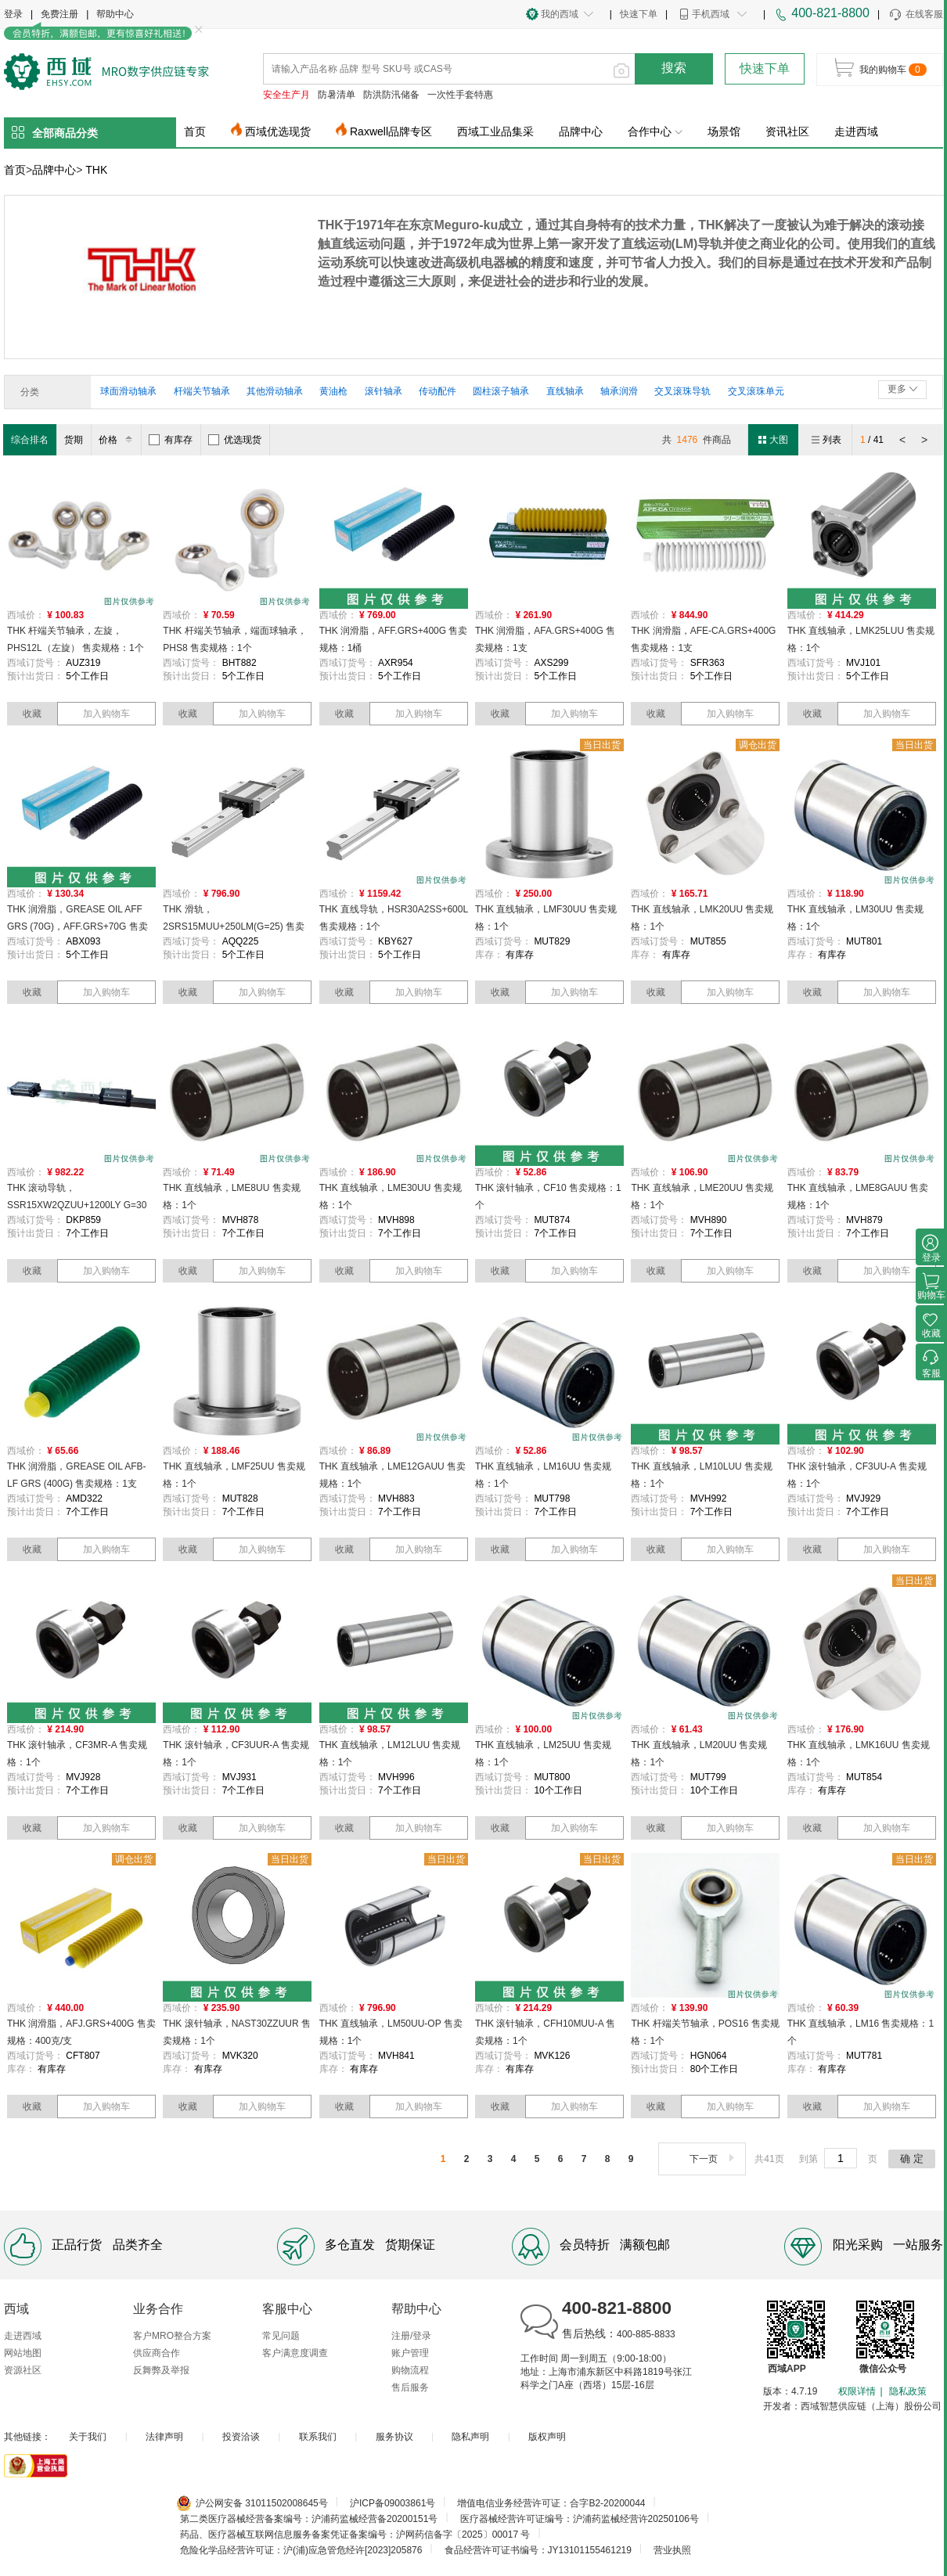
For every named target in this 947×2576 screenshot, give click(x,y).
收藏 (32, 713)
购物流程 (410, 2370)
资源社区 (22, 2370)
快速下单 (638, 14)
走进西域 (856, 131)
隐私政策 (908, 2391)
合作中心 (655, 131)
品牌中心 (581, 131)
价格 (118, 440)
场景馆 (724, 131)
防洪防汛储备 (391, 94)
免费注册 (59, 14)
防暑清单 (336, 94)
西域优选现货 (278, 131)
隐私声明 (470, 2436)
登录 (13, 14)
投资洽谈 (241, 2436)
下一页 (713, 2158)
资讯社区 (787, 131)
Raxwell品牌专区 (391, 131)
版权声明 (547, 2436)
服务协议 (394, 2436)
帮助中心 (115, 14)
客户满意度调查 (295, 2353)
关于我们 (87, 2436)
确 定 (912, 2158)
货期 (73, 439)
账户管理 (410, 2353)
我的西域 (559, 14)
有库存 (171, 439)
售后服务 (410, 2387)
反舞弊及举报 (161, 2370)
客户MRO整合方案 (172, 2335)
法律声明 (164, 2436)
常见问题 (281, 2335)
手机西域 (710, 14)
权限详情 (857, 2391)
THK (96, 170)
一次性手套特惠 (460, 94)
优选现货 (234, 439)
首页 (195, 131)
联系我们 (318, 2436)
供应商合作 (156, 2353)
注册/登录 (411, 2335)
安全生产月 (286, 94)
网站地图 (22, 2353)
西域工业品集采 (495, 131)
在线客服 (915, 15)
